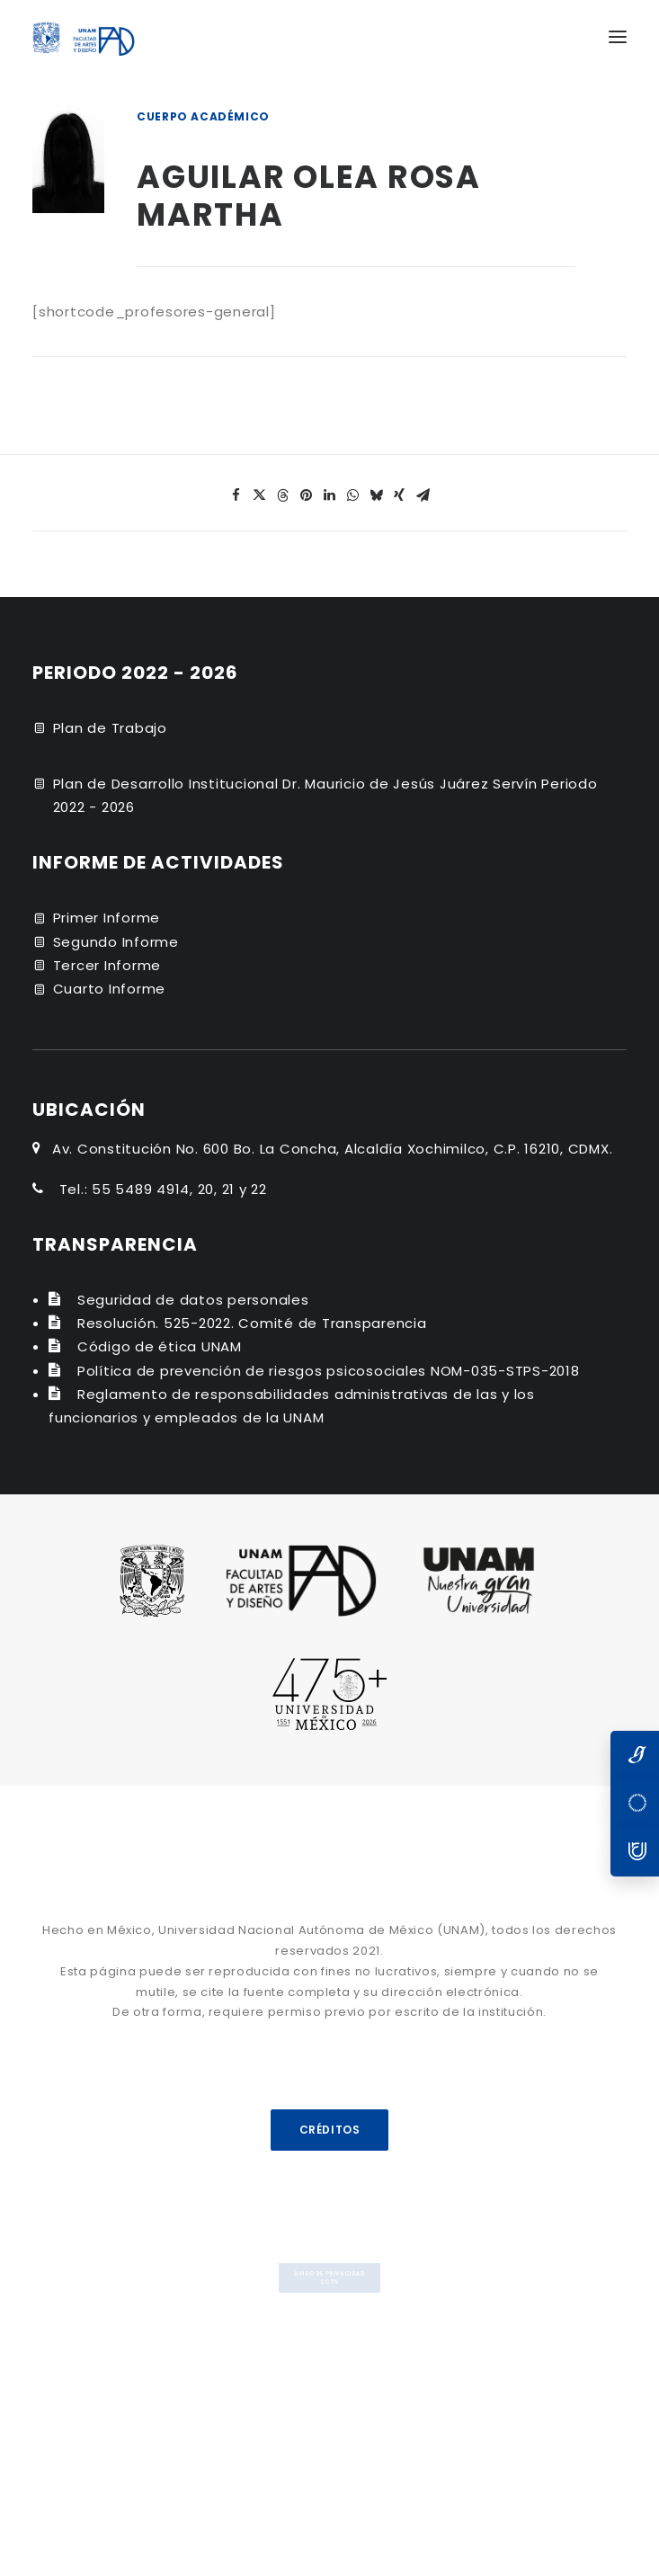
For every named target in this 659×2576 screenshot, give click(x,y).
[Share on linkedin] (330, 495)
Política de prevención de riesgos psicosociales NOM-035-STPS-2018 (328, 1370)
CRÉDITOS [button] (329, 2129)
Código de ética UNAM (159, 1346)
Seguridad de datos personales (193, 1299)
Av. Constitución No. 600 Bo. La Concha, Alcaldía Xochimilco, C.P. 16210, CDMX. (332, 1148)
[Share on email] (423, 495)
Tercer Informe (107, 965)
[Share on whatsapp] (353, 495)
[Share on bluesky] (376, 495)
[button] (617, 37)
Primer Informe (107, 917)
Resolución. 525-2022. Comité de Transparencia (252, 1323)
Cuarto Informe (109, 988)
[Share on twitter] (260, 495)
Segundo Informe (116, 941)
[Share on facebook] (236, 495)
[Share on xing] (400, 495)
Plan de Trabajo (110, 727)
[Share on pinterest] (306, 495)
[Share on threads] (283, 495)
